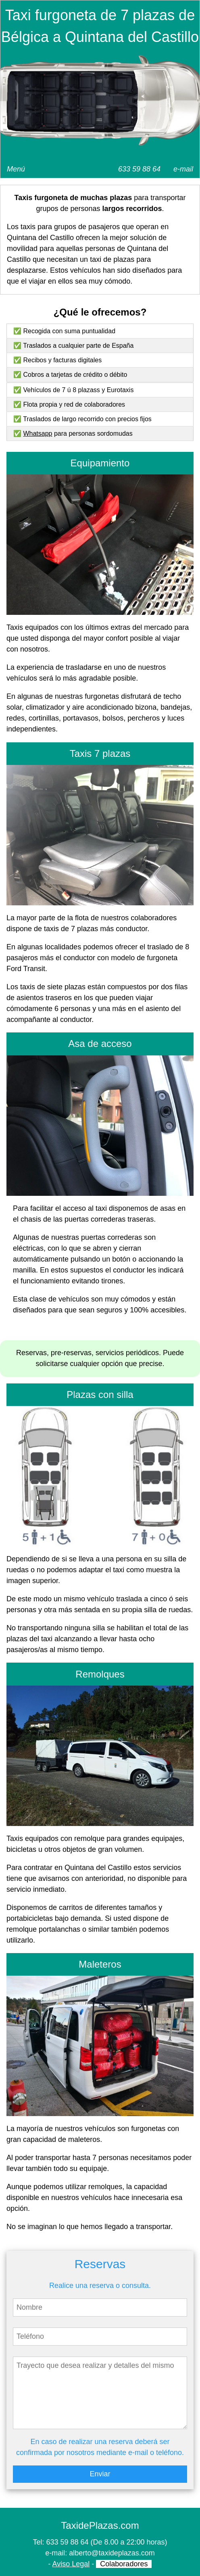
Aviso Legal (71, 2564)
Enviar (100, 2474)
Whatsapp (37, 433)
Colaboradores (124, 2564)
